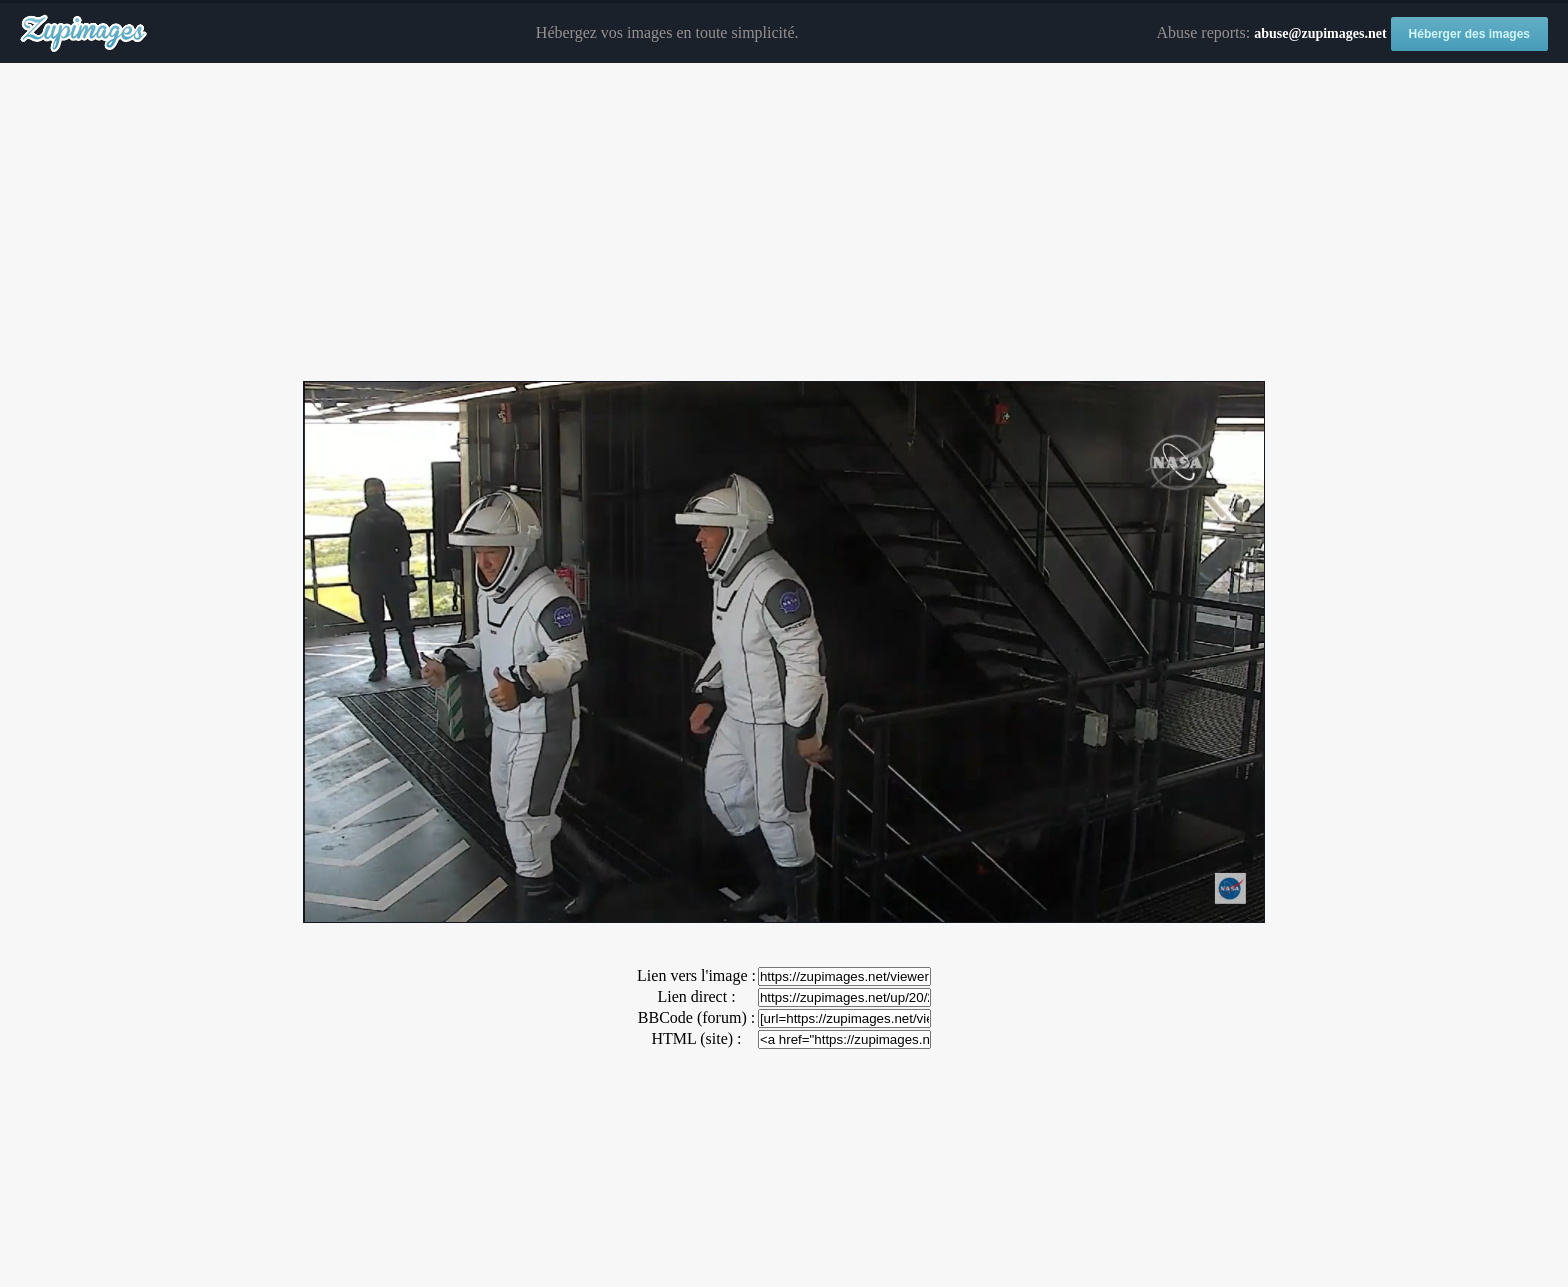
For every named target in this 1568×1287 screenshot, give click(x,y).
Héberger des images (1469, 34)
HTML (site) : (696, 1038)
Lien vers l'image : (696, 975)
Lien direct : (696, 996)
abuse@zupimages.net (1320, 33)
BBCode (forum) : (696, 1017)
